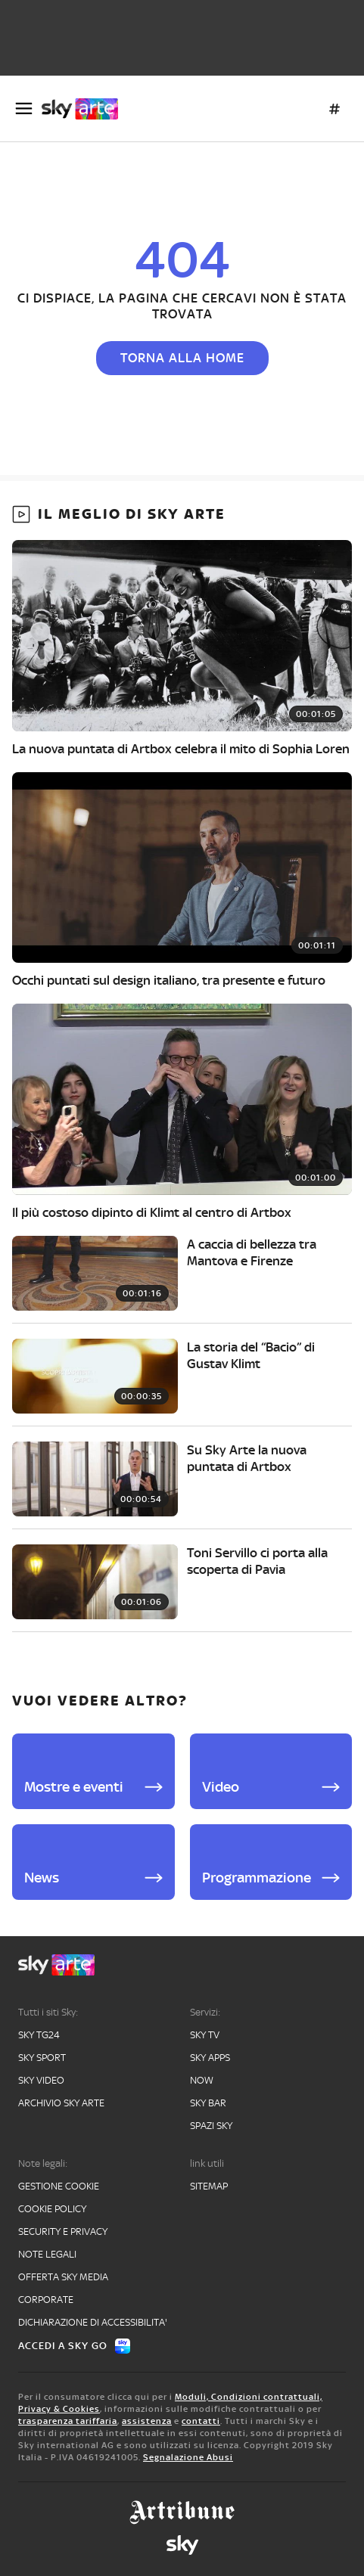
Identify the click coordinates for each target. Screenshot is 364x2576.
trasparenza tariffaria (67, 2421)
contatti (201, 2421)
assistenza (147, 2421)
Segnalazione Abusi (188, 2457)
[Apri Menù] (24, 108)
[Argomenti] (334, 109)
